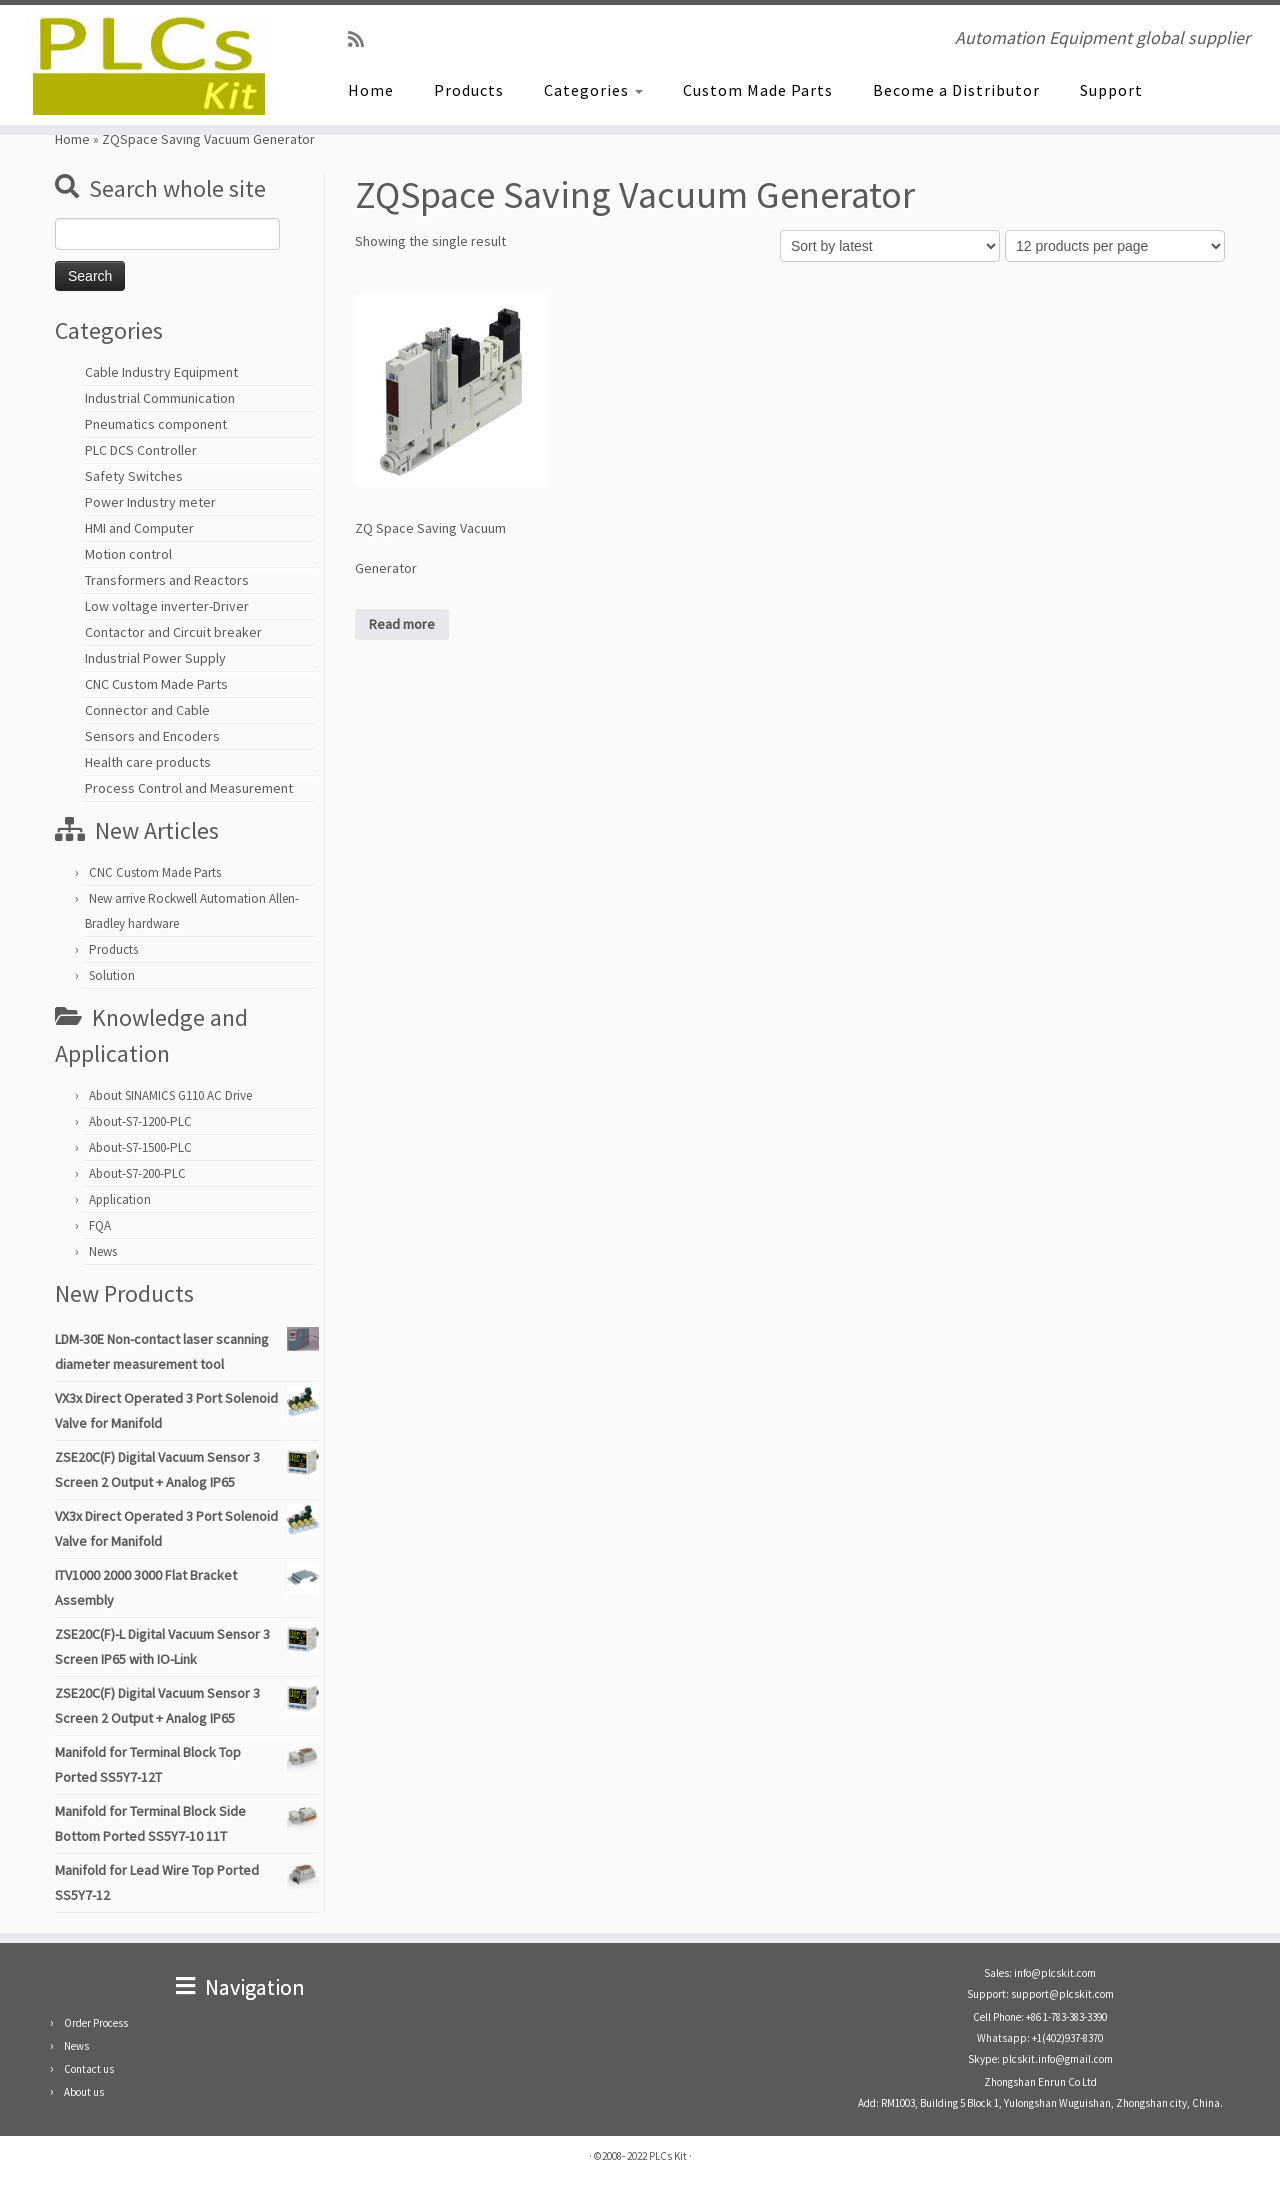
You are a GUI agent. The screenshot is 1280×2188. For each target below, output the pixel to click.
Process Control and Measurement (189, 788)
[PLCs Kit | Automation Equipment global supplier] (147, 65)
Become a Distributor (956, 90)
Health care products (148, 762)
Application (120, 1199)
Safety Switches (134, 476)
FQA (100, 1225)
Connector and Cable (147, 710)
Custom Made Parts (758, 90)
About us (84, 2092)
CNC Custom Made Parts (156, 684)
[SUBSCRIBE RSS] (362, 39)
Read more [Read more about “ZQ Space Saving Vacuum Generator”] (402, 624)
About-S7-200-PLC (137, 1173)
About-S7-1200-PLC (140, 1121)
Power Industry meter (150, 502)
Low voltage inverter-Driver (167, 606)
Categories (593, 90)
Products (469, 90)
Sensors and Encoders (152, 736)
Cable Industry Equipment (161, 372)
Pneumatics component (156, 424)
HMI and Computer (139, 528)
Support (1111, 90)
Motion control (128, 554)
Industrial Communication (160, 398)
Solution (112, 975)
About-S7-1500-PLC (140, 1147)
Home (371, 90)
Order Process (96, 2023)
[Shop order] (890, 246)
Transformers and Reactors (167, 580)
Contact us (89, 2069)
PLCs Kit (668, 2156)
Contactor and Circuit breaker (173, 632)
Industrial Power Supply (155, 658)
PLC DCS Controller (141, 450)
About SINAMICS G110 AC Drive (170, 1095)
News (103, 1251)
